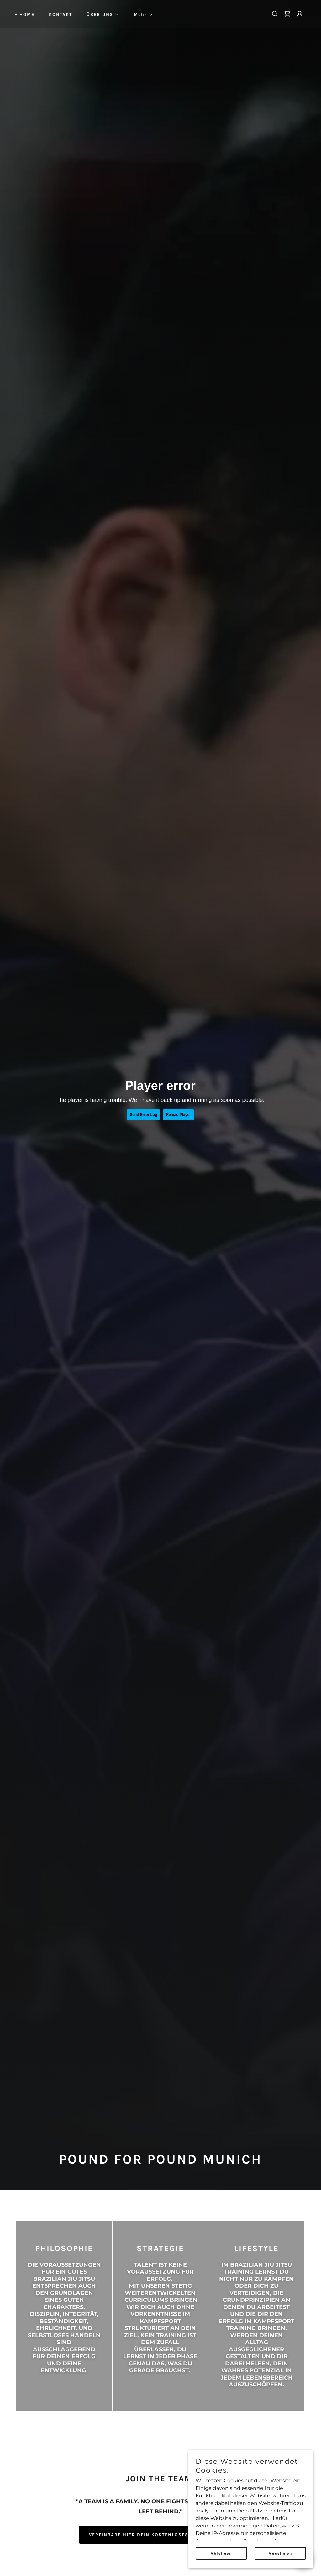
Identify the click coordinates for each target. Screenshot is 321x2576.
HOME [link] (26, 14)
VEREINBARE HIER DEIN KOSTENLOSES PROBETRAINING (160, 2534)
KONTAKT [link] (60, 14)
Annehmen (280, 2553)
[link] (287, 14)
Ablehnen (221, 2553)
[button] (100, 14)
